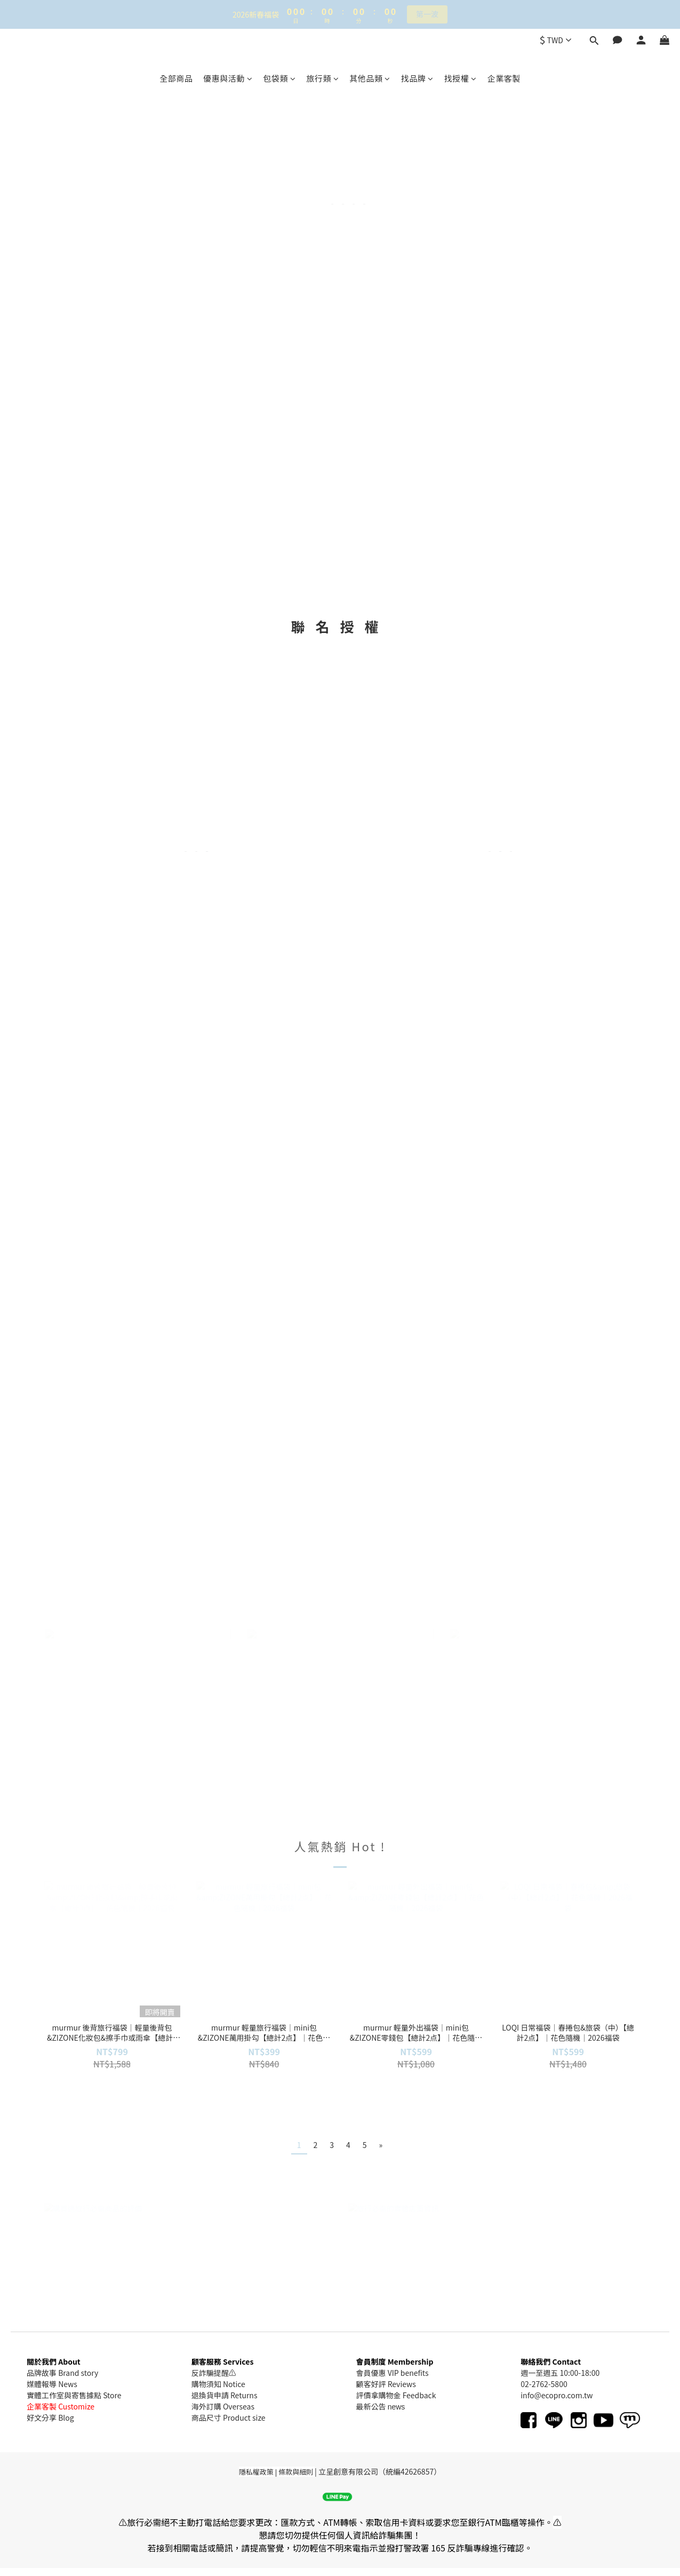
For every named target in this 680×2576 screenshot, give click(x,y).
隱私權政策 (256, 2472)
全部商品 (176, 78)
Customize (76, 2406)
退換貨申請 (210, 2395)
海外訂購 (206, 2406)
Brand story (78, 2372)
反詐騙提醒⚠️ (213, 2372)
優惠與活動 (227, 78)
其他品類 (369, 78)
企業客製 (504, 78)
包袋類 (279, 78)
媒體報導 (42, 2384)
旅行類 (322, 78)
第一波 (427, 14)
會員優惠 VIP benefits (392, 2372)
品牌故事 (42, 2372)
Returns (243, 2395)
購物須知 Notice (218, 2384)
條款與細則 (295, 2472)
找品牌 (417, 78)
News (67, 2384)
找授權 (460, 78)
